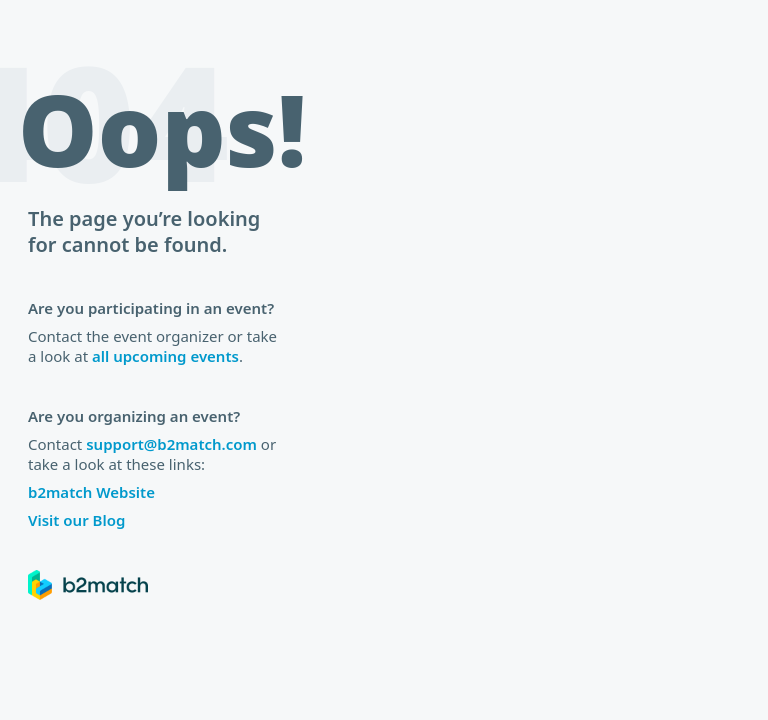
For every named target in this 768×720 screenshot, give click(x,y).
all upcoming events (165, 356)
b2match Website (91, 492)
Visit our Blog (76, 520)
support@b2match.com (171, 444)
